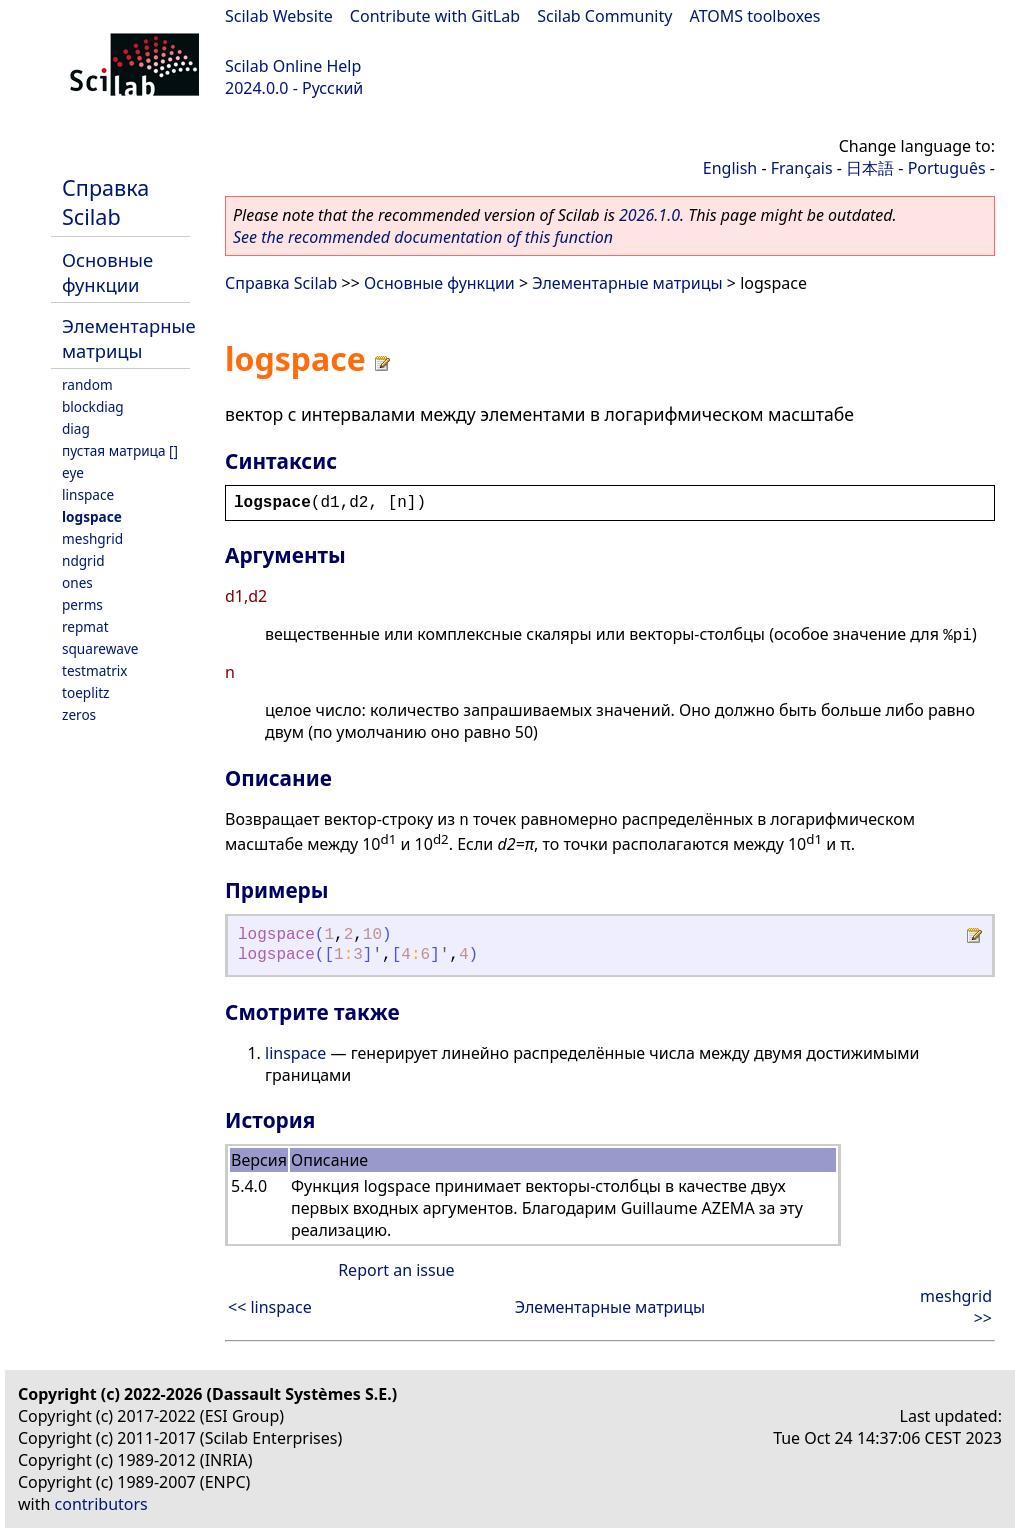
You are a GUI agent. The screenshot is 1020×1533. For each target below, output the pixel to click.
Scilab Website (279, 16)
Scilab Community (604, 16)
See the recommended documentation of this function (423, 237)
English (730, 168)
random (87, 384)
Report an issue (396, 1270)
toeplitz (85, 692)
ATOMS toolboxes (755, 16)
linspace (88, 494)
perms (82, 604)
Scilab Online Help (293, 66)
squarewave (100, 648)
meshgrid (92, 538)
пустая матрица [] (120, 450)
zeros (79, 714)
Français (802, 168)
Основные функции (107, 272)
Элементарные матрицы (129, 338)
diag (76, 428)
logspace (92, 516)
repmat (85, 626)
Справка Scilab (105, 202)
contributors (101, 1504)
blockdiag (93, 406)
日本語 (870, 168)
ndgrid (83, 560)
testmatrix (95, 670)
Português (947, 168)
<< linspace (270, 1307)
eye (73, 472)
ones (77, 582)
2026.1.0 (649, 215)
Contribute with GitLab (435, 16)
